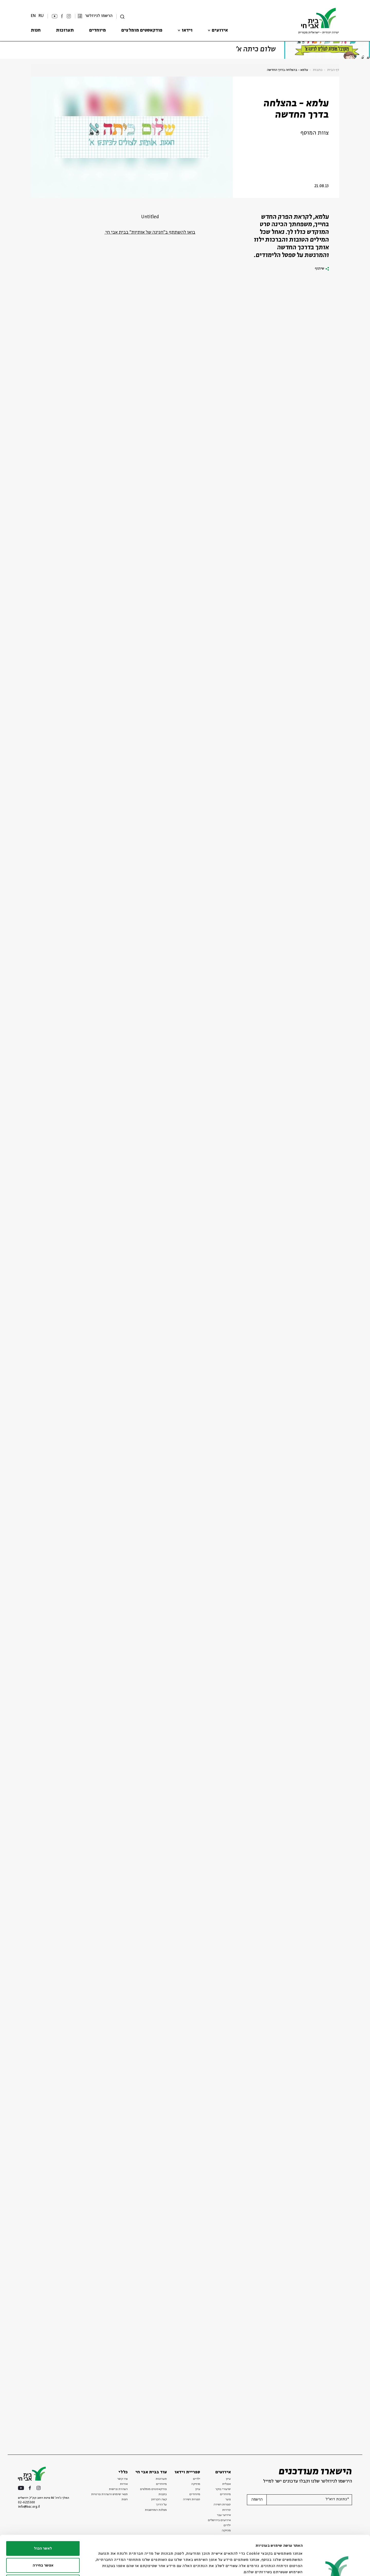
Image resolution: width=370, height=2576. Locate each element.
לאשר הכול (43, 2509)
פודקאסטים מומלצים (141, 30)
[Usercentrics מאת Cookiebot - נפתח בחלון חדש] (336, 2566)
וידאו (187, 30)
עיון (228, 2478)
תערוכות (65, 30)
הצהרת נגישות (118, 2489)
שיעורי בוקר (223, 2489)
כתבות (317, 70)
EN (33, 16)
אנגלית (226, 2484)
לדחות (43, 2542)
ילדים (196, 2478)
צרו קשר (122, 2478)
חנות (36, 30)
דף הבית (333, 70)
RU (41, 16)
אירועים (220, 30)
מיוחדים (97, 30)
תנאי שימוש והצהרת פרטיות (109, 2494)
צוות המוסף (314, 133)
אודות (124, 2484)
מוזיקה (195, 2484)
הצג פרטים (126, 2566)
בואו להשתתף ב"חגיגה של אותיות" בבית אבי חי (149, 232)
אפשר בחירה (43, 2525)
